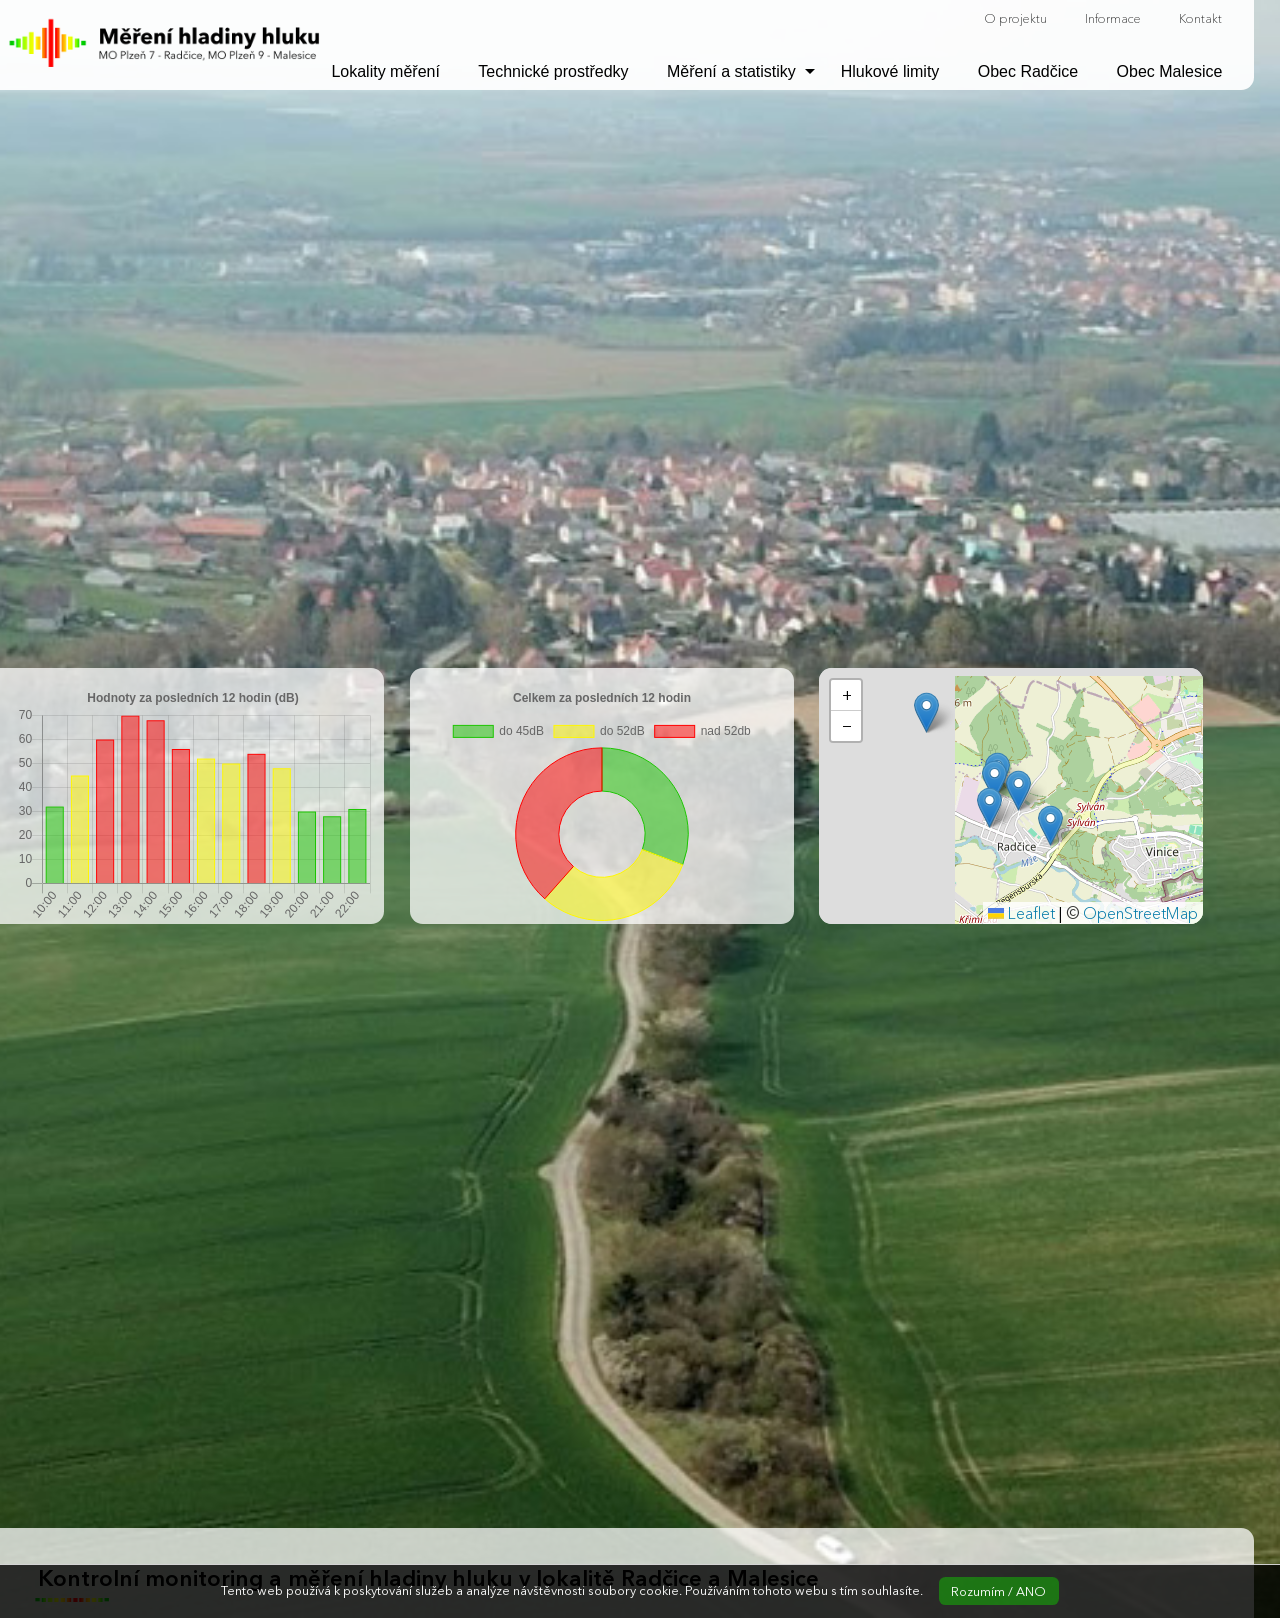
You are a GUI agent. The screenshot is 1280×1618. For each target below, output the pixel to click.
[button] (1018, 790)
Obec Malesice (1170, 71)
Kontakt (1200, 18)
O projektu (1015, 18)
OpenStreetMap (1140, 913)
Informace (1113, 18)
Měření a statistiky (731, 71)
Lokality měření (385, 71)
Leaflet (1021, 913)
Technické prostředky (553, 71)
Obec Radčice (1028, 71)
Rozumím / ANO (998, 1591)
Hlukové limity (890, 71)
